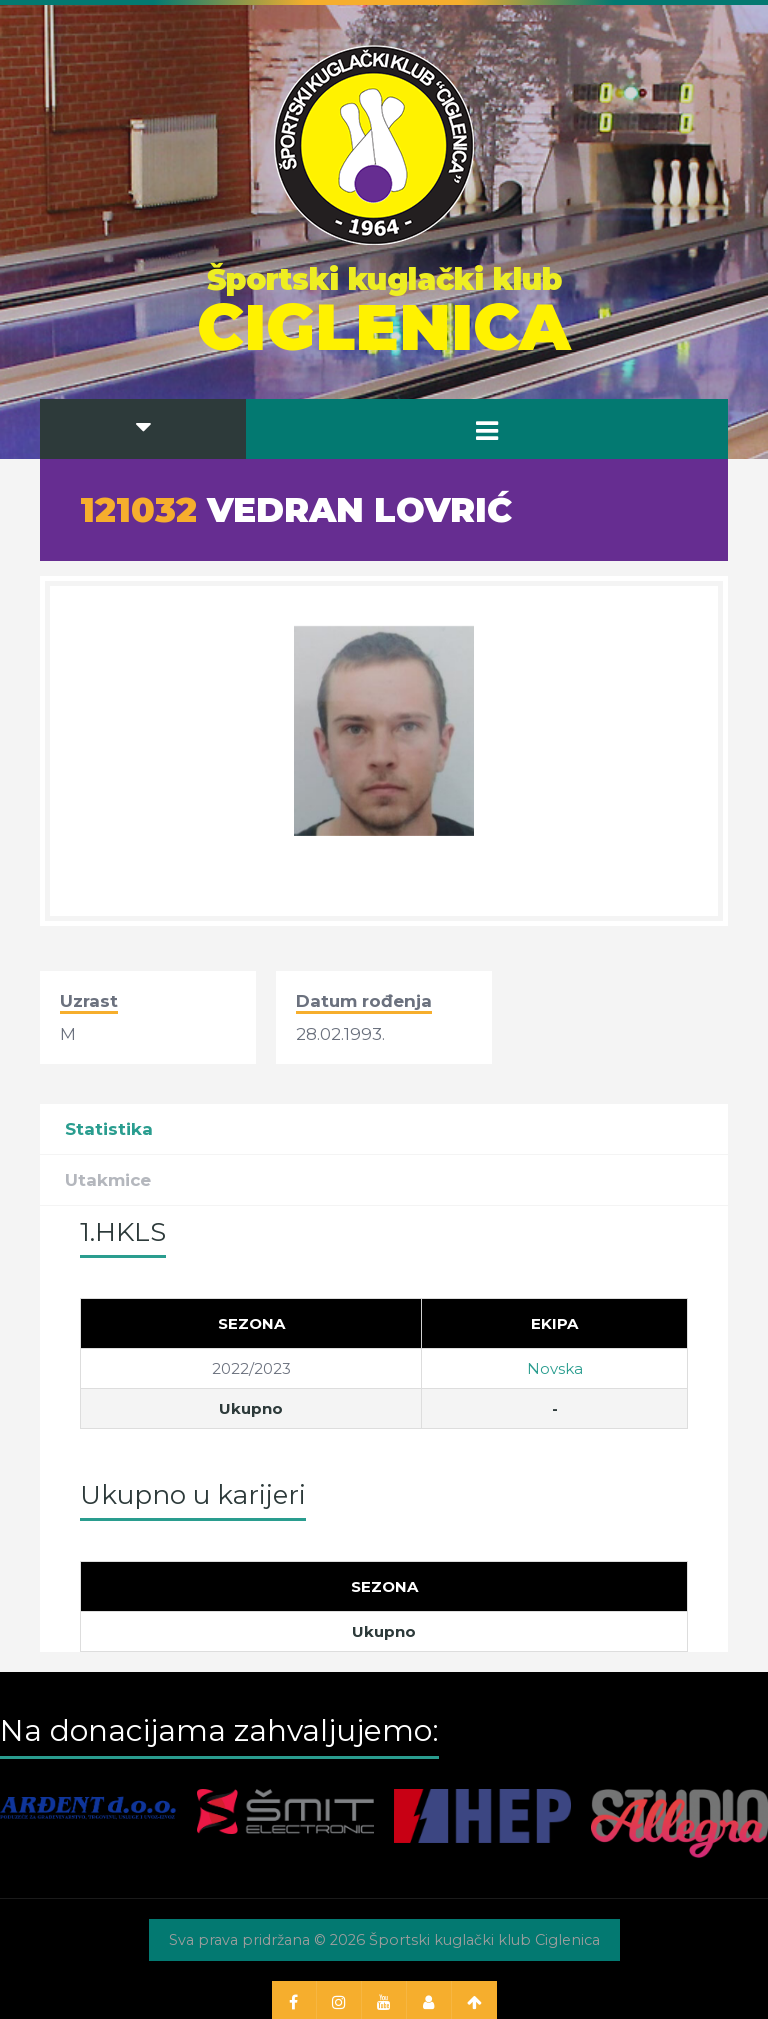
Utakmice (108, 1180)
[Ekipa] (555, 1323)
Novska (555, 1368)
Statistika (109, 1129)
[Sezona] (251, 1323)
